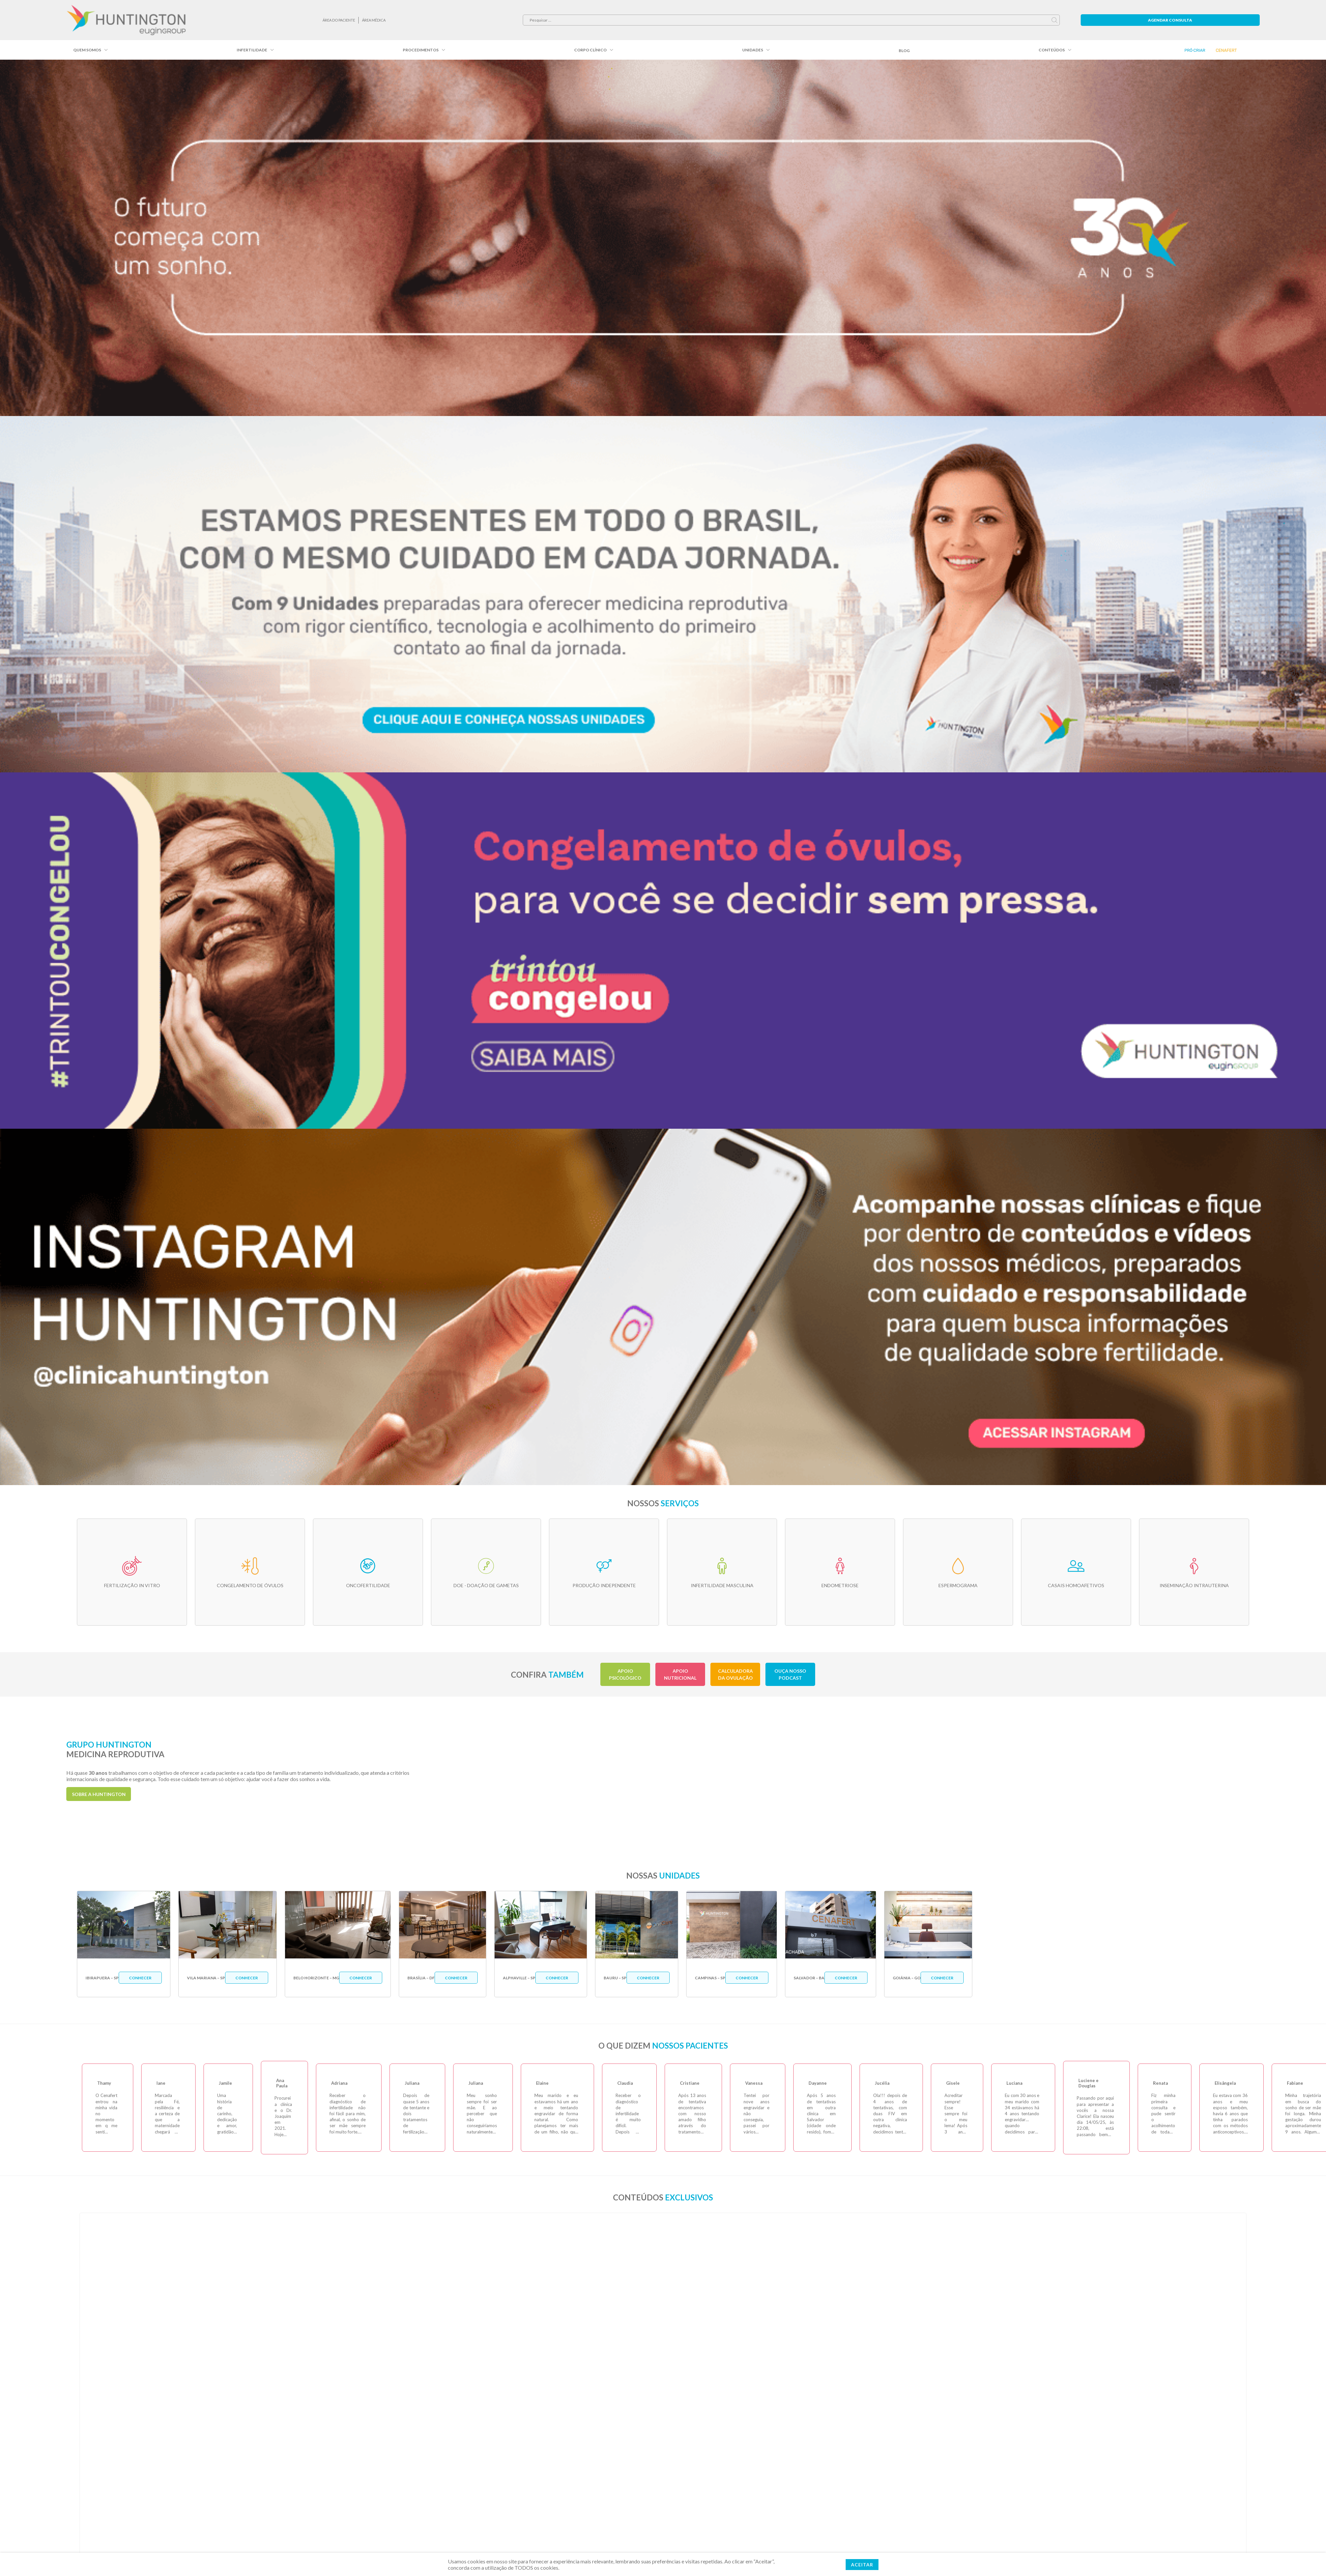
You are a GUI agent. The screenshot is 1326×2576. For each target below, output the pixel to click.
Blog (904, 50)
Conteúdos (1052, 49)
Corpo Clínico (590, 49)
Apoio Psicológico (625, 1674)
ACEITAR (862, 2564)
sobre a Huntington (99, 1794)
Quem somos (87, 49)
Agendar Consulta (1170, 20)
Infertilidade (252, 49)
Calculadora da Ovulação (735, 1674)
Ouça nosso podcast (790, 1674)
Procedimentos (421, 49)
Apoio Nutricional (680, 1674)
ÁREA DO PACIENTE (339, 20)
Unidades (752, 49)
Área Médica (374, 20)
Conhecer (140, 1977)
